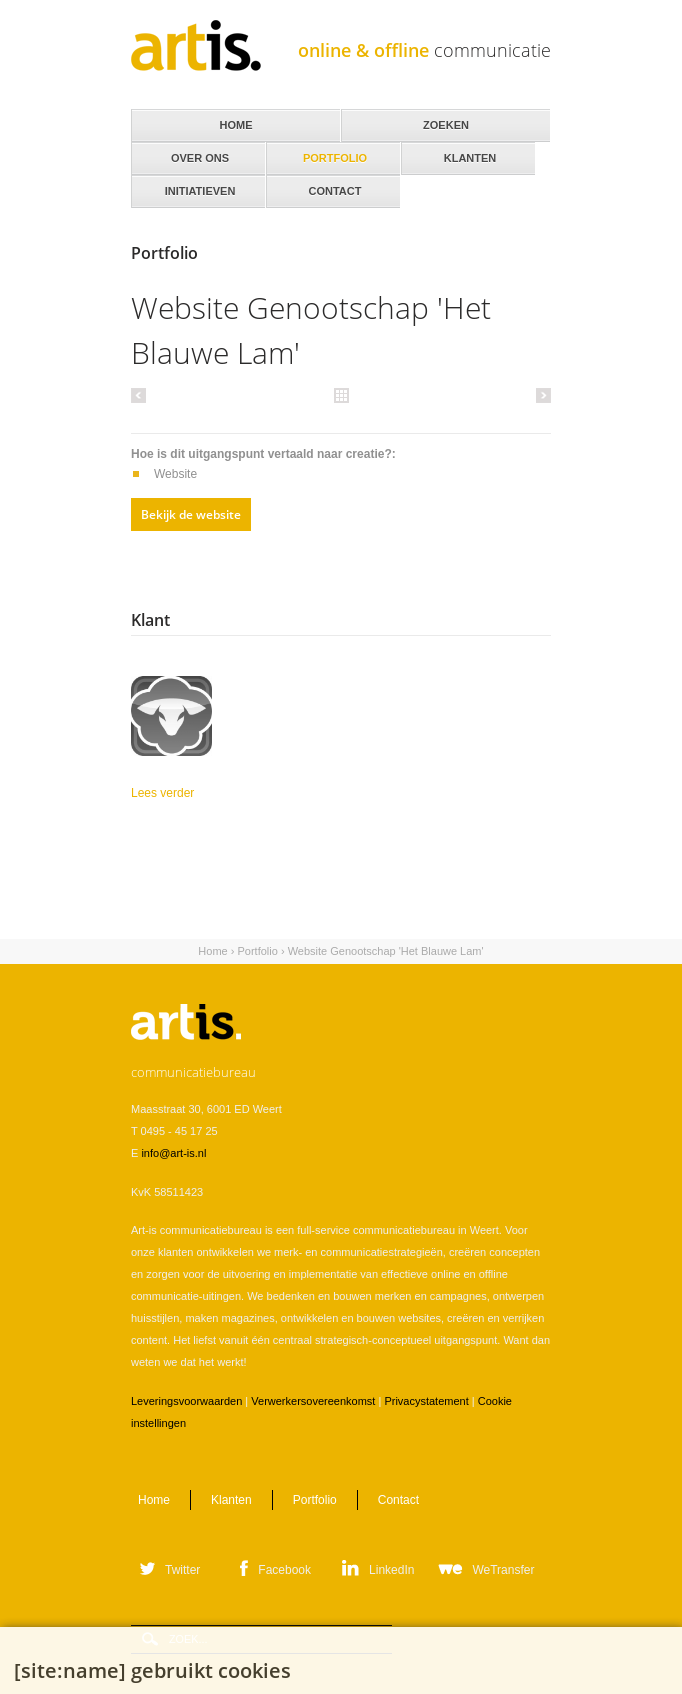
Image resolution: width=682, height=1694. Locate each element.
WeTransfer (503, 1570)
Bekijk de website (191, 514)
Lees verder (236, 793)
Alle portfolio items (341, 394)
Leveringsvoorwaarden (186, 1401)
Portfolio (257, 951)
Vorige (141, 395)
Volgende (540, 395)
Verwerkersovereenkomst (313, 1401)
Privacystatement (426, 1401)
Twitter (182, 1570)
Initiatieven (198, 186)
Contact (333, 186)
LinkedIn (391, 1570)
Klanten (468, 153)
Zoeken (446, 125)
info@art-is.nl (173, 1153)
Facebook (284, 1570)
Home (212, 951)
